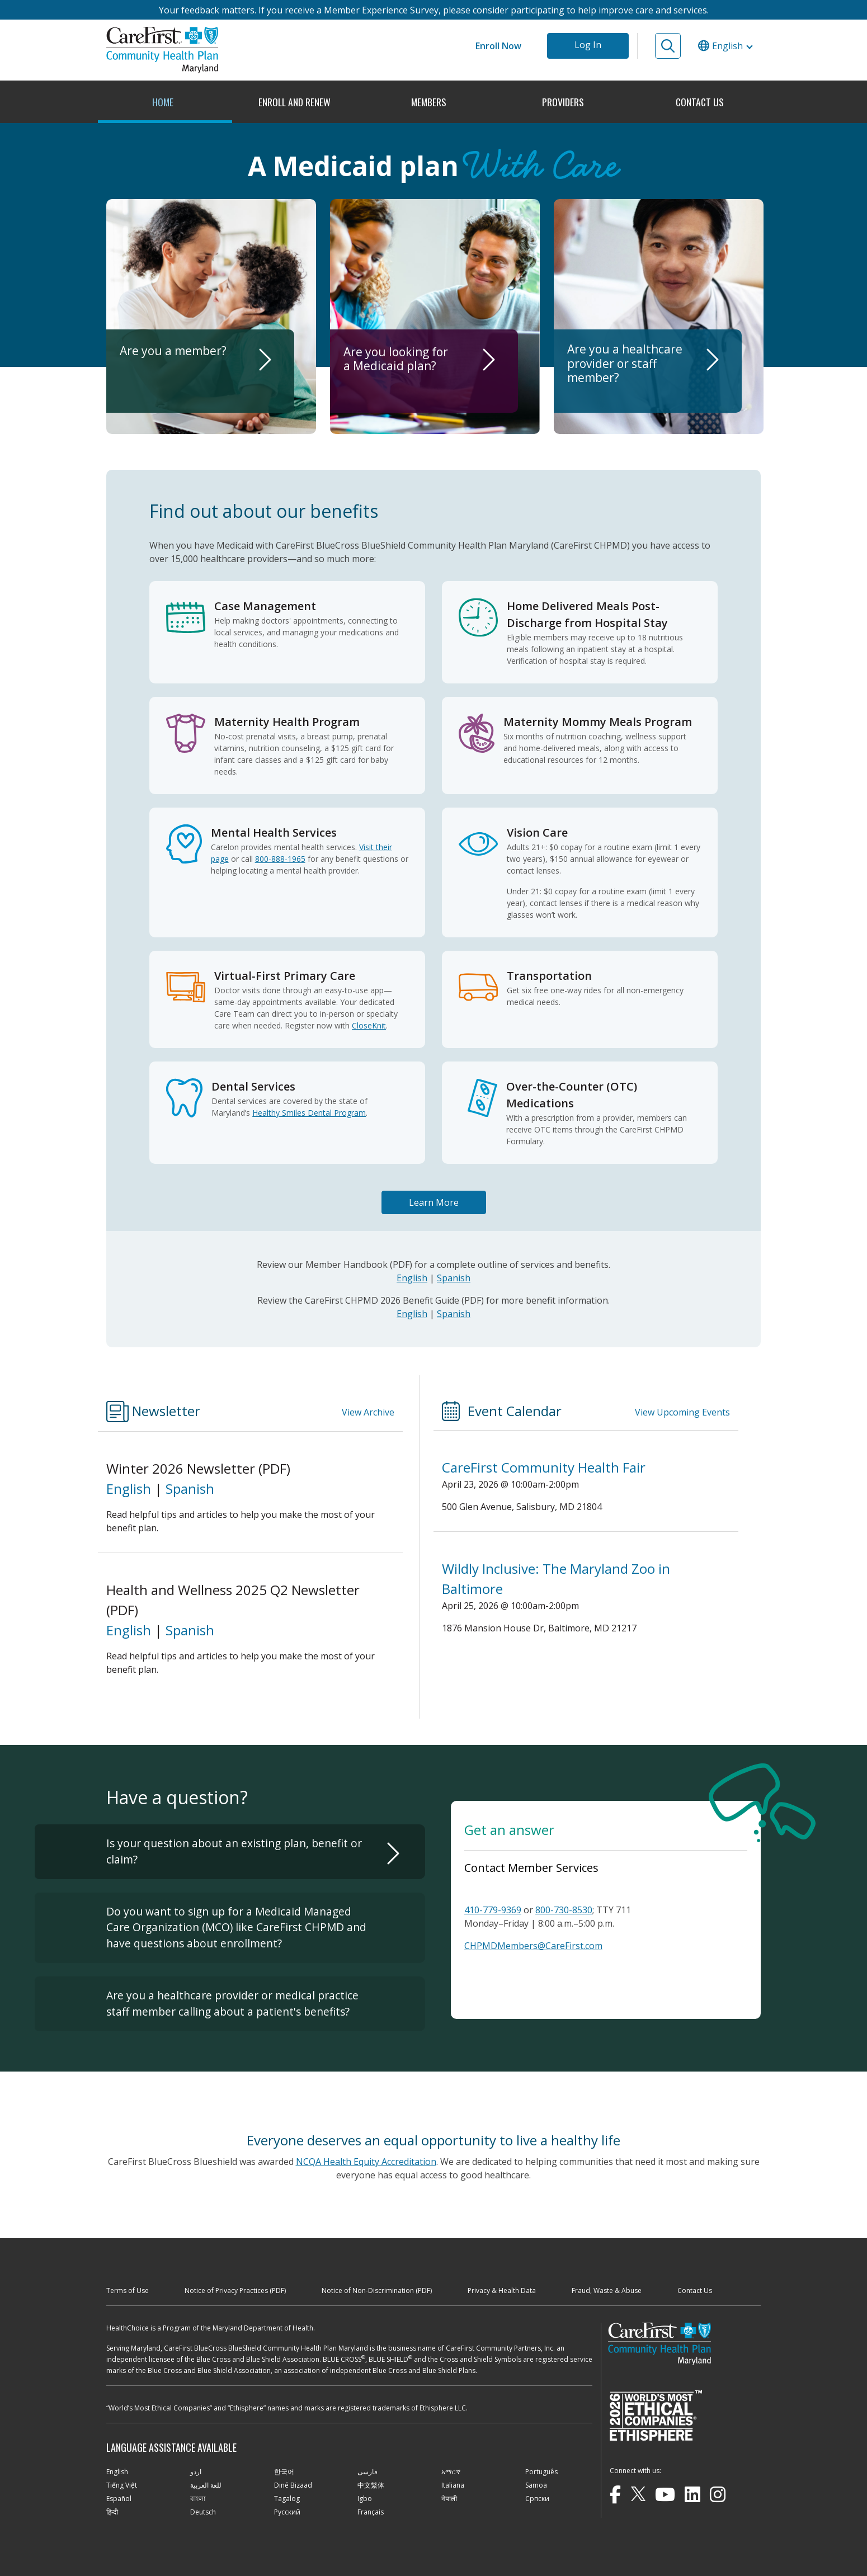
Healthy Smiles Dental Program (309, 1112)
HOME (162, 102)
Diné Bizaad (293, 2485)
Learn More (434, 1202)
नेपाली (449, 2498)
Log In (587, 45)
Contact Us (694, 2290)
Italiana (452, 2485)
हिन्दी (112, 2512)
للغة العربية (206, 2485)
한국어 (284, 2471)
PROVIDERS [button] (564, 102)
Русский (287, 2512)
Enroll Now (498, 46)
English (412, 1278)
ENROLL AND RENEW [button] (295, 102)
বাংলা (197, 2498)
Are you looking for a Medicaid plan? (396, 384)
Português (541, 2471)
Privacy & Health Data (502, 2290)
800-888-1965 (280, 858)
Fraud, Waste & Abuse (607, 2290)
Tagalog (287, 2498)
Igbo (364, 2498)
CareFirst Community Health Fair (543, 1467)
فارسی (367, 2471)
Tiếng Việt (121, 2485)
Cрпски (537, 2498)
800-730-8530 (563, 1910)
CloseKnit (369, 1025)
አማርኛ (450, 2471)
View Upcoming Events (682, 1412)
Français (370, 2512)
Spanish (453, 1278)
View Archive (368, 1412)
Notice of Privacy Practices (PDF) (235, 2290)
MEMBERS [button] (430, 102)
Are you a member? (173, 383)
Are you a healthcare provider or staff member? (625, 383)
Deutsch (203, 2512)
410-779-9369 (492, 1910)
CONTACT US (700, 102)
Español (118, 2498)
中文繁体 (370, 2485)
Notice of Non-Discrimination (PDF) (377, 2290)
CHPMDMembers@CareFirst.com (533, 1946)
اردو (195, 2471)
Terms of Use (127, 2290)
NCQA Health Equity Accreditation (366, 2161)
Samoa (536, 2485)
